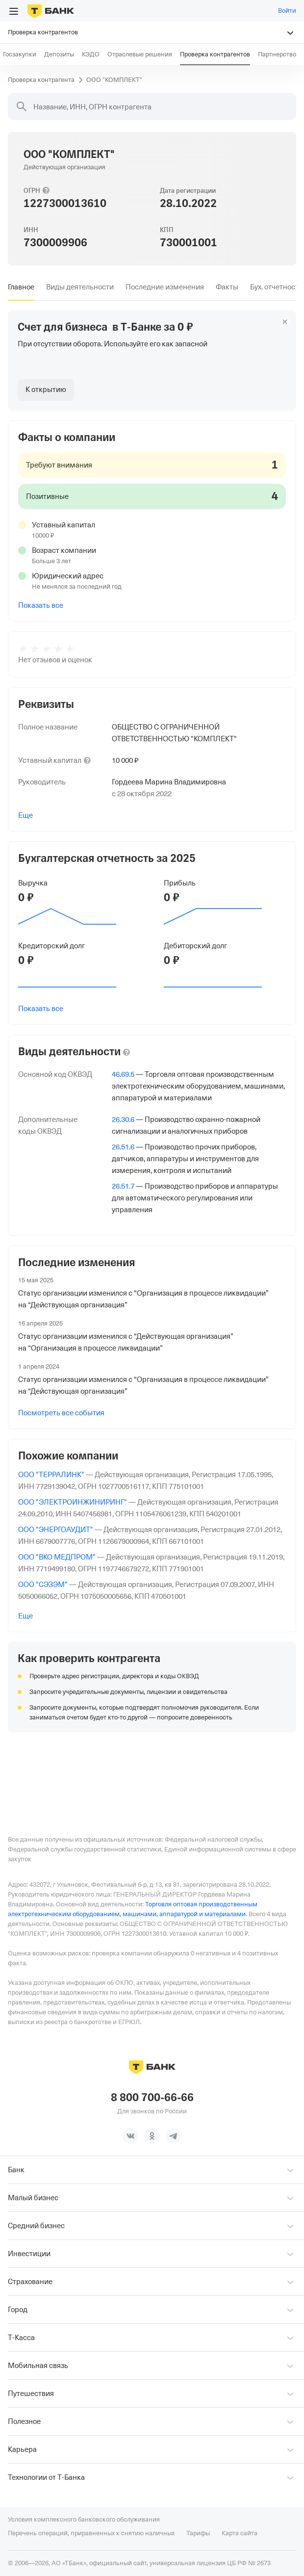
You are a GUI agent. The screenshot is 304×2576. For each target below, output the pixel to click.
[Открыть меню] (14, 11)
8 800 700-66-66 (152, 2098)
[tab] (21, 287)
